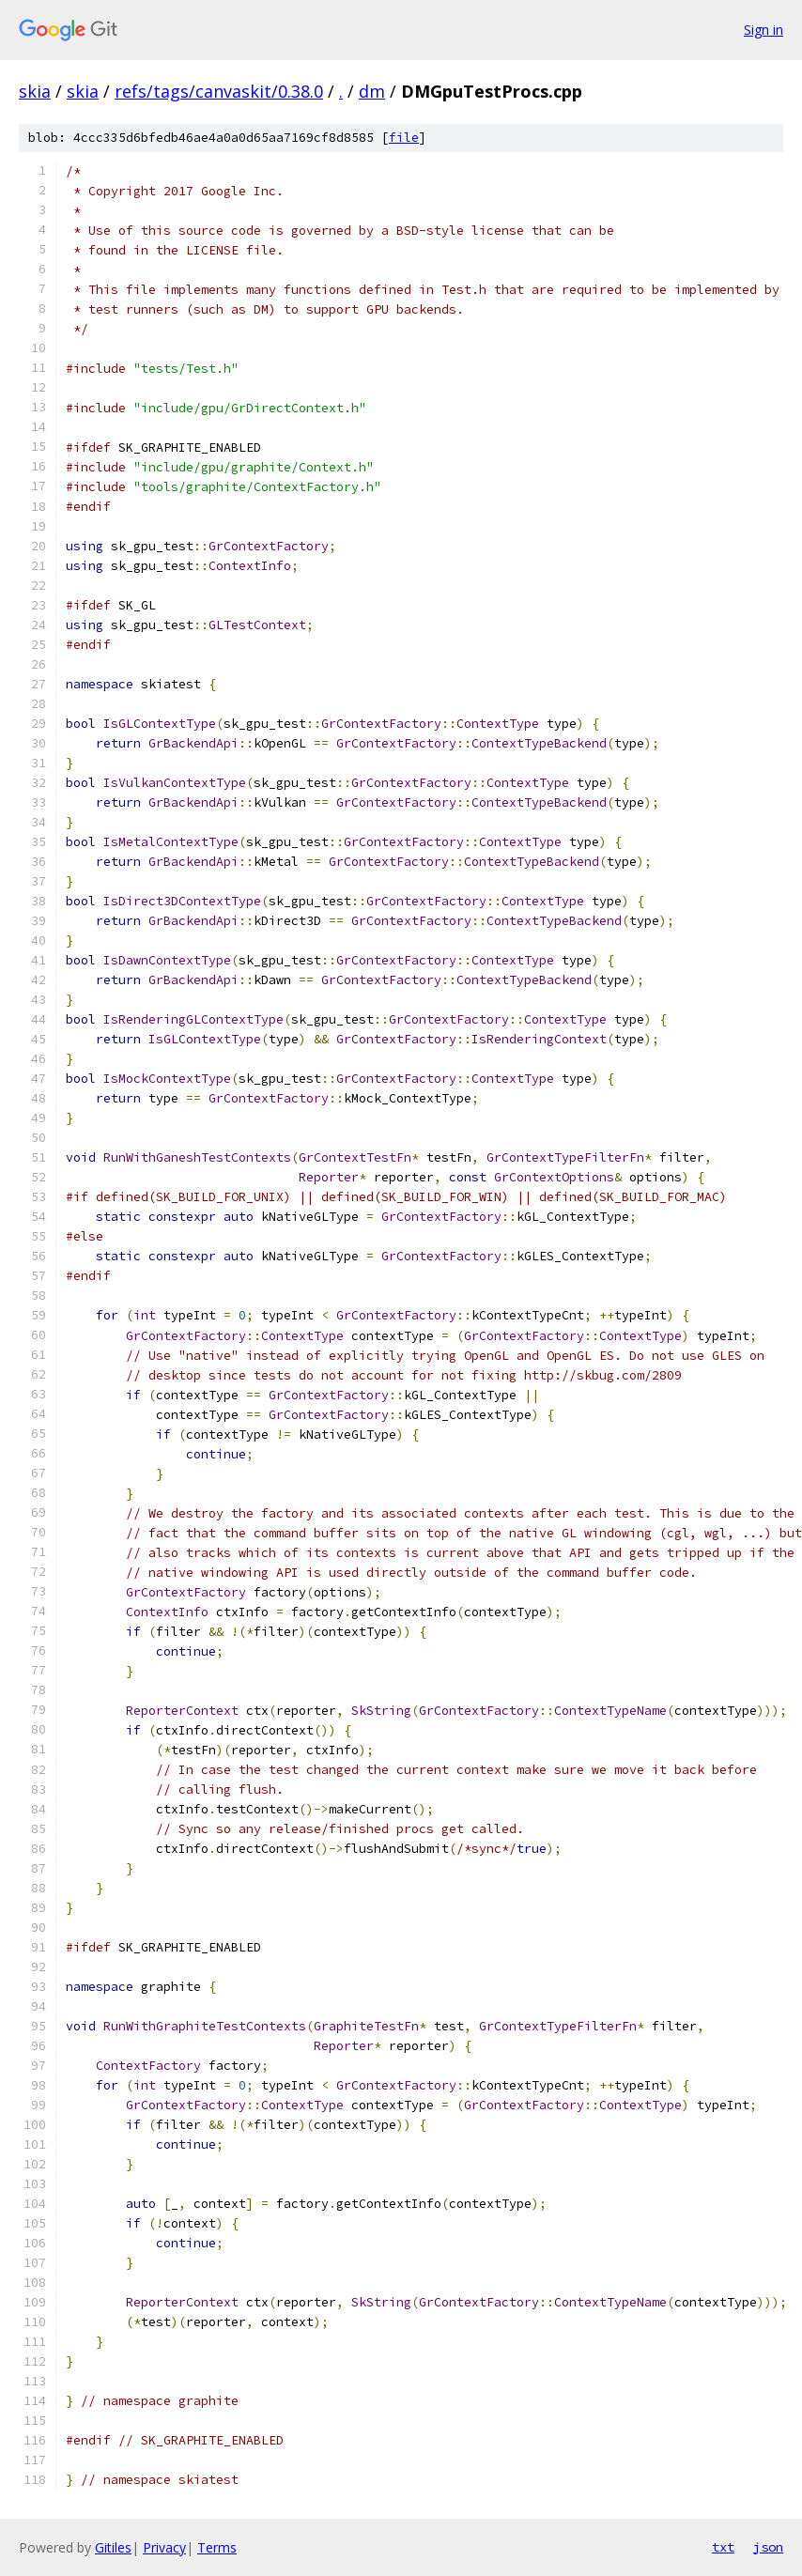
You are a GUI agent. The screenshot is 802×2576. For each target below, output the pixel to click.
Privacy (164, 2547)
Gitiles (113, 2547)
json (768, 2546)
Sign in (763, 30)
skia (35, 91)
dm (372, 91)
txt (723, 2546)
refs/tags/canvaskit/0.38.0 (219, 91)
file (404, 138)
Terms (217, 2547)
